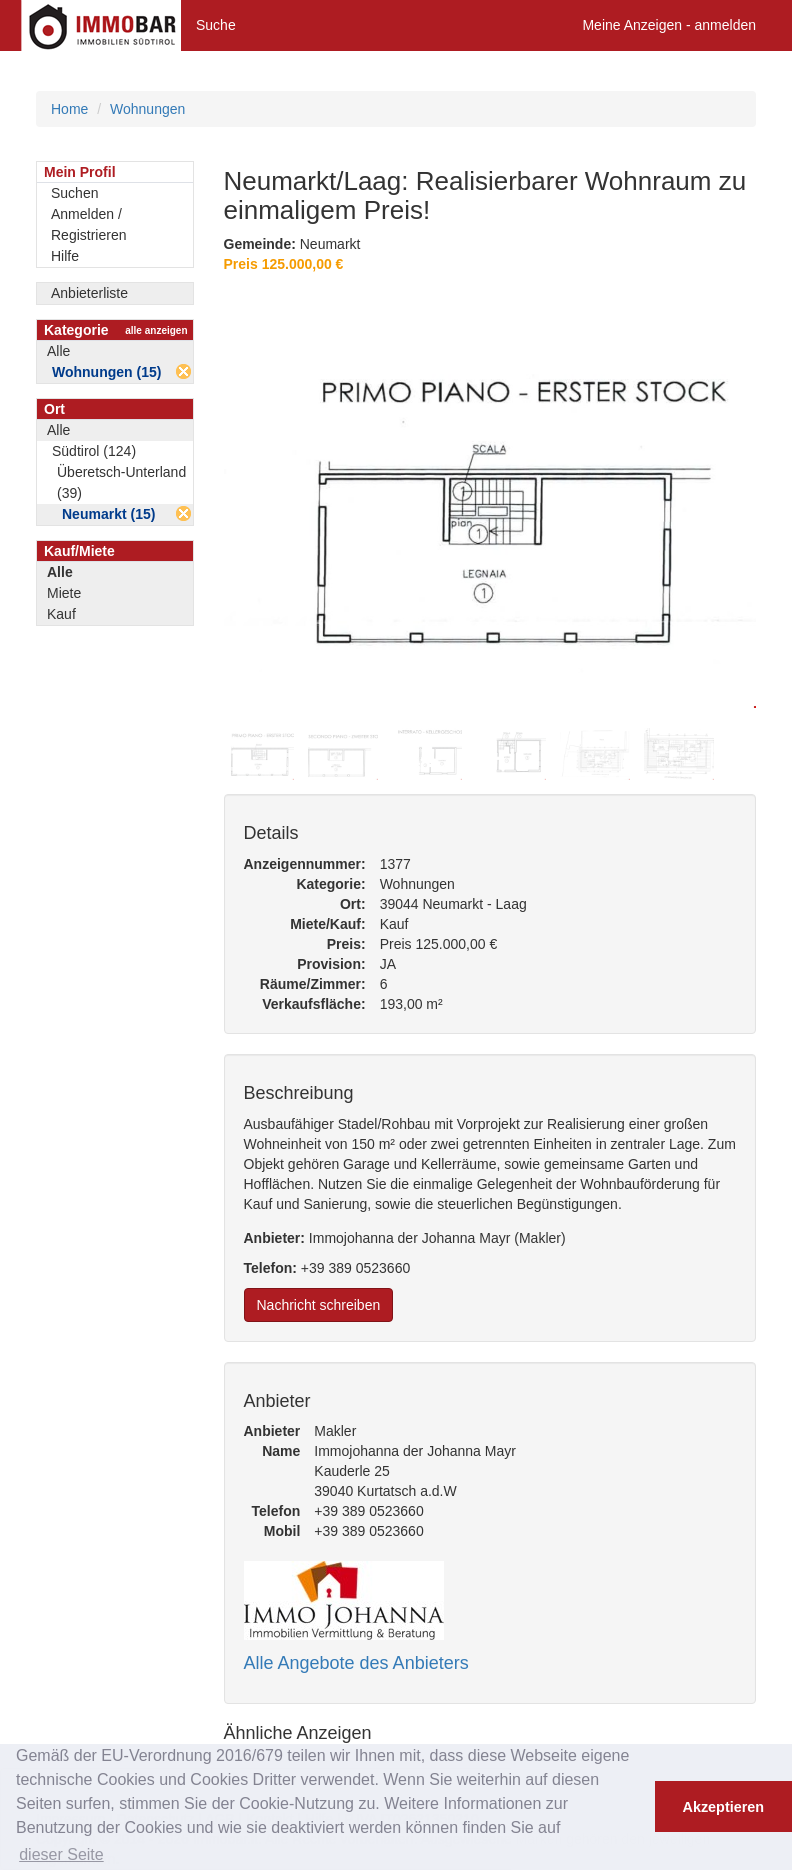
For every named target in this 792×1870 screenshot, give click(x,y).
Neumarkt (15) (108, 514)
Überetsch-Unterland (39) (121, 482)
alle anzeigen (156, 330)
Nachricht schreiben (319, 1305)
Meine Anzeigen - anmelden (669, 25)
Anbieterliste (89, 293)
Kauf (61, 614)
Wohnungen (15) (106, 372)
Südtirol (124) (94, 451)
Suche (216, 25)
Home (69, 109)
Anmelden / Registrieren (88, 224)
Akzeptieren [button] (724, 1807)
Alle (58, 351)
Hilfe (65, 256)
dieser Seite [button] (61, 1854)
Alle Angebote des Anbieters (356, 1663)
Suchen (74, 193)
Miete (64, 593)
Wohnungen (147, 109)
